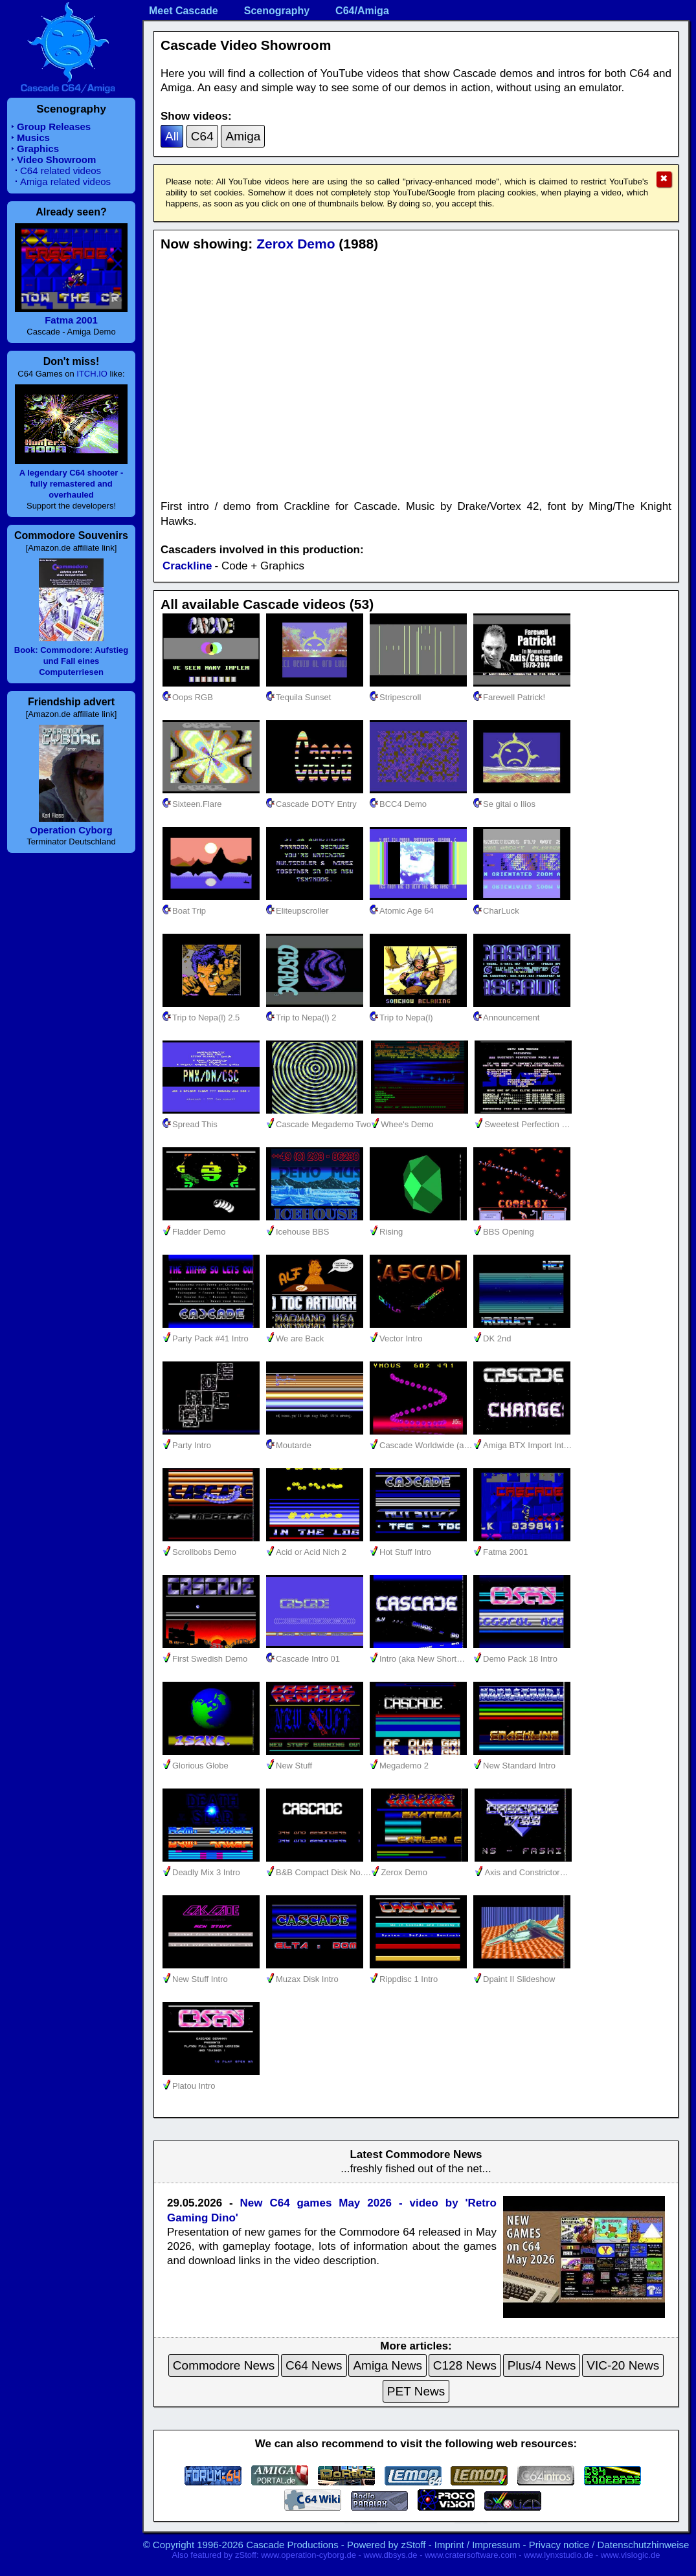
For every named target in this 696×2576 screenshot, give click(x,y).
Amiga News (387, 2365)
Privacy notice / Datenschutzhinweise (609, 2544)
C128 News (465, 2365)
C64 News (314, 2365)
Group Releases (54, 126)
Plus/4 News (542, 2365)
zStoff (413, 2544)
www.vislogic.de (630, 2555)
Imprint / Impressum (477, 2544)
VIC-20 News (623, 2365)
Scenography (276, 10)
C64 (202, 136)
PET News (416, 2391)
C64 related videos (60, 170)
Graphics (38, 148)
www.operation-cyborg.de (308, 2555)
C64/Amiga (362, 10)
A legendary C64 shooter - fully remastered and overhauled (71, 484)
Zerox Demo (295, 243)
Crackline (187, 566)
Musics (33, 137)
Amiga (242, 136)
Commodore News (224, 2365)
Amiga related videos (65, 181)
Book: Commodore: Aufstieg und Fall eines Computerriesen (71, 661)
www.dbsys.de (390, 2555)
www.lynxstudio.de (558, 2555)
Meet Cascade (183, 10)
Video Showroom (56, 159)
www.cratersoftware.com (471, 2555)
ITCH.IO (91, 374)
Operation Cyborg (71, 829)
